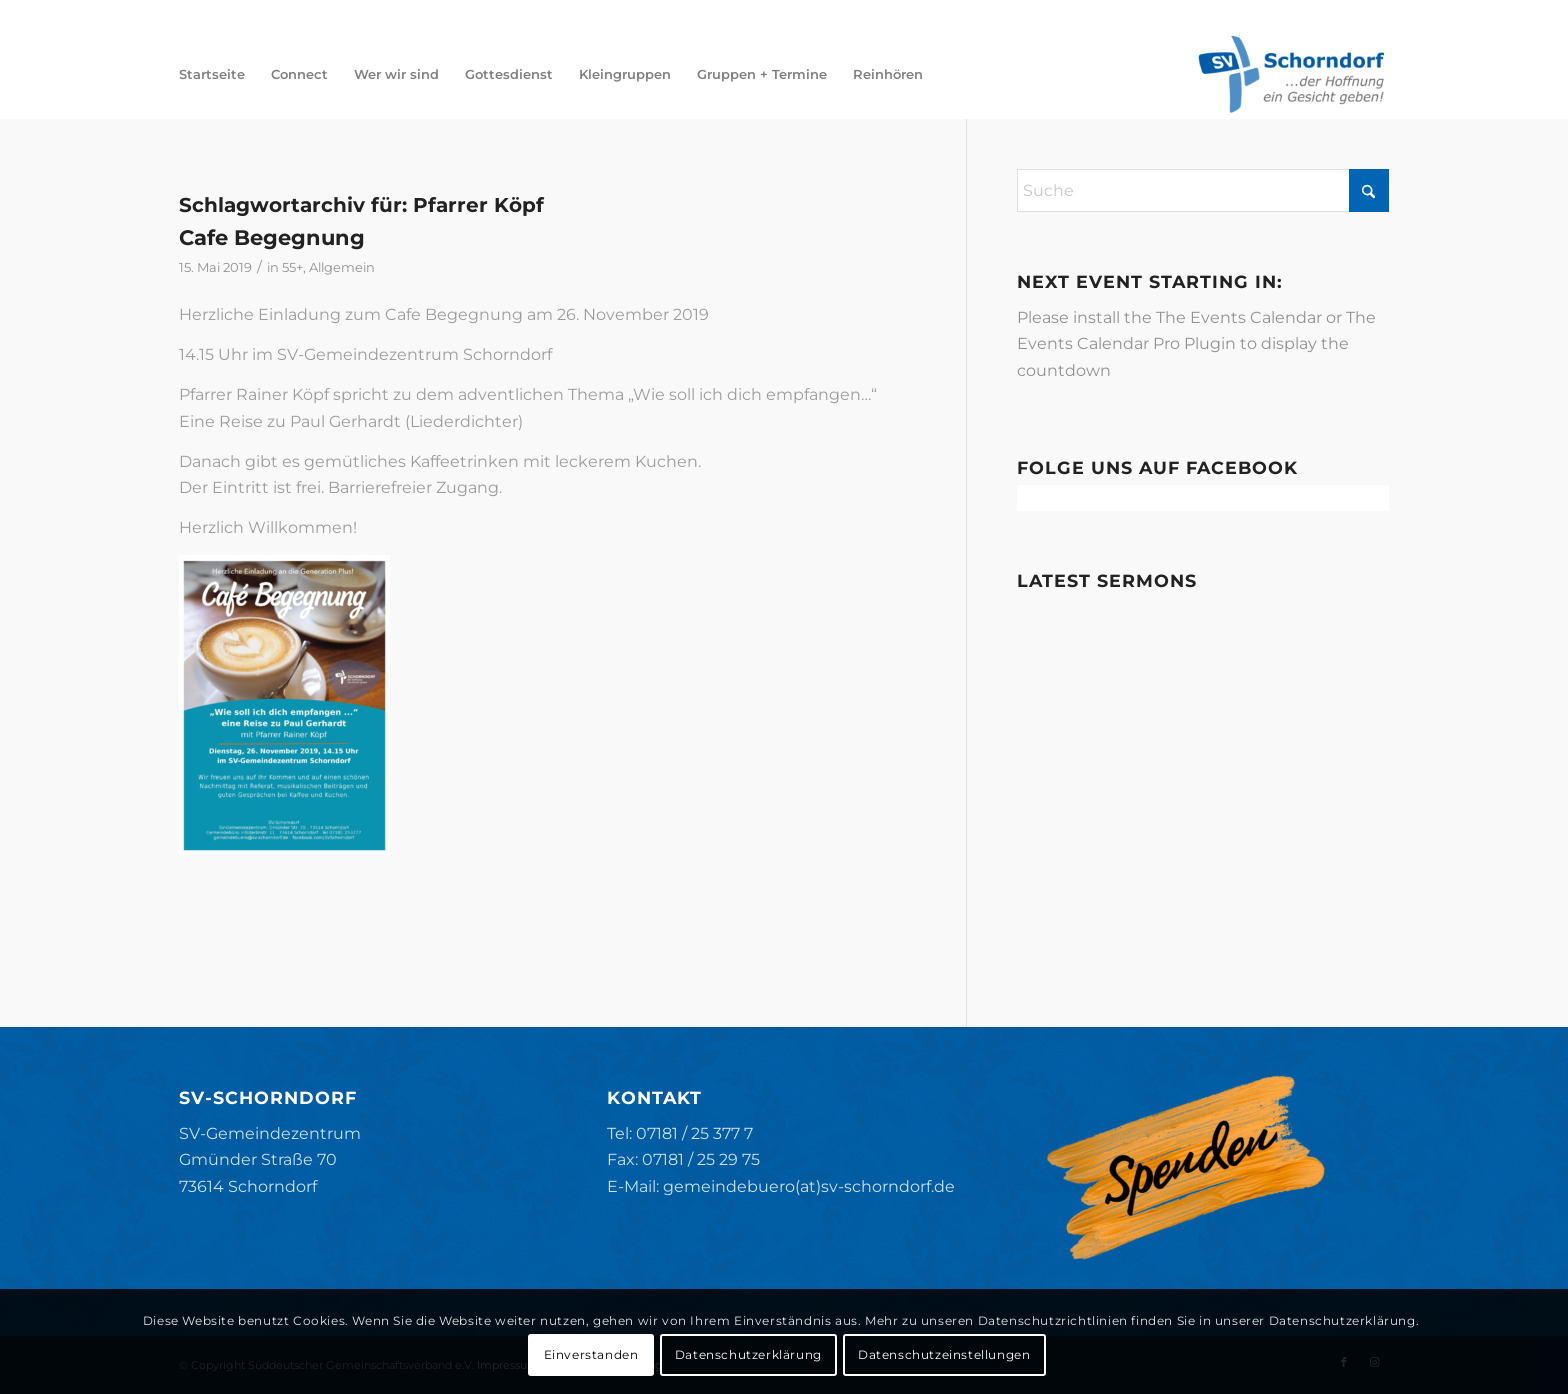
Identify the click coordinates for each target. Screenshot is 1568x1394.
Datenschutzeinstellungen (944, 1354)
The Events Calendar (1239, 317)
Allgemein (342, 267)
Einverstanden (591, 1354)
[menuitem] (212, 74)
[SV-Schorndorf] (1291, 74)
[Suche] (1203, 190)
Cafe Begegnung (272, 237)
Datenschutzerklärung (748, 1354)
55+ (292, 267)
